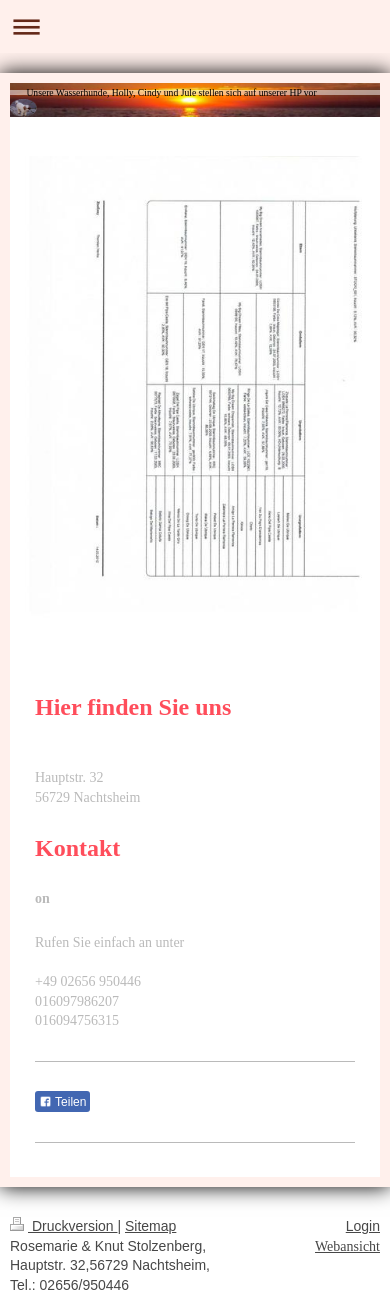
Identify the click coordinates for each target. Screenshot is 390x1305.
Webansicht (347, 1246)
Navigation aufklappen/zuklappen (195, 26)
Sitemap (150, 1226)
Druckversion (63, 1226)
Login (363, 1226)
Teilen (62, 1102)
